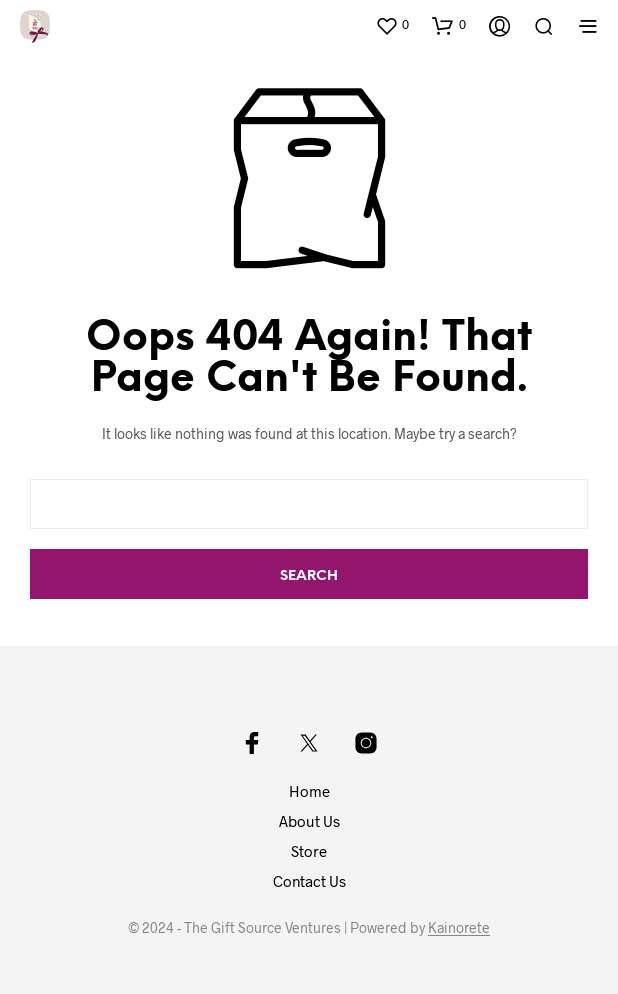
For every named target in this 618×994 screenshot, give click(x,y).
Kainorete (459, 928)
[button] (392, 25)
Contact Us (309, 881)
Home (309, 791)
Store (309, 851)
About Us (309, 821)
